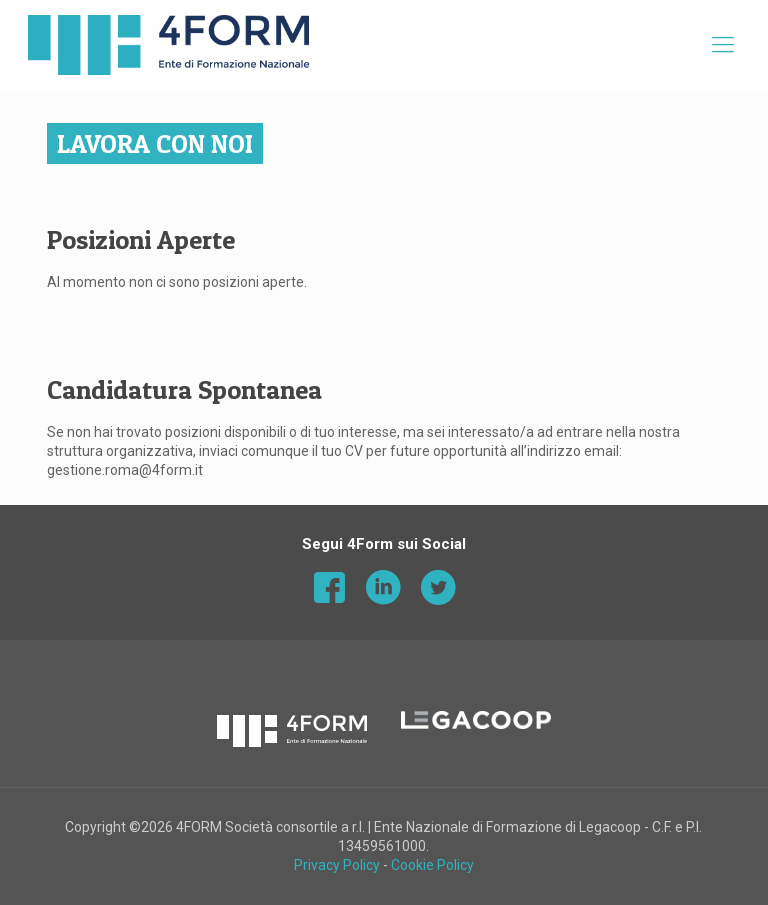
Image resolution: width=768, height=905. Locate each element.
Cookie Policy (432, 865)
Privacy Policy (337, 865)
